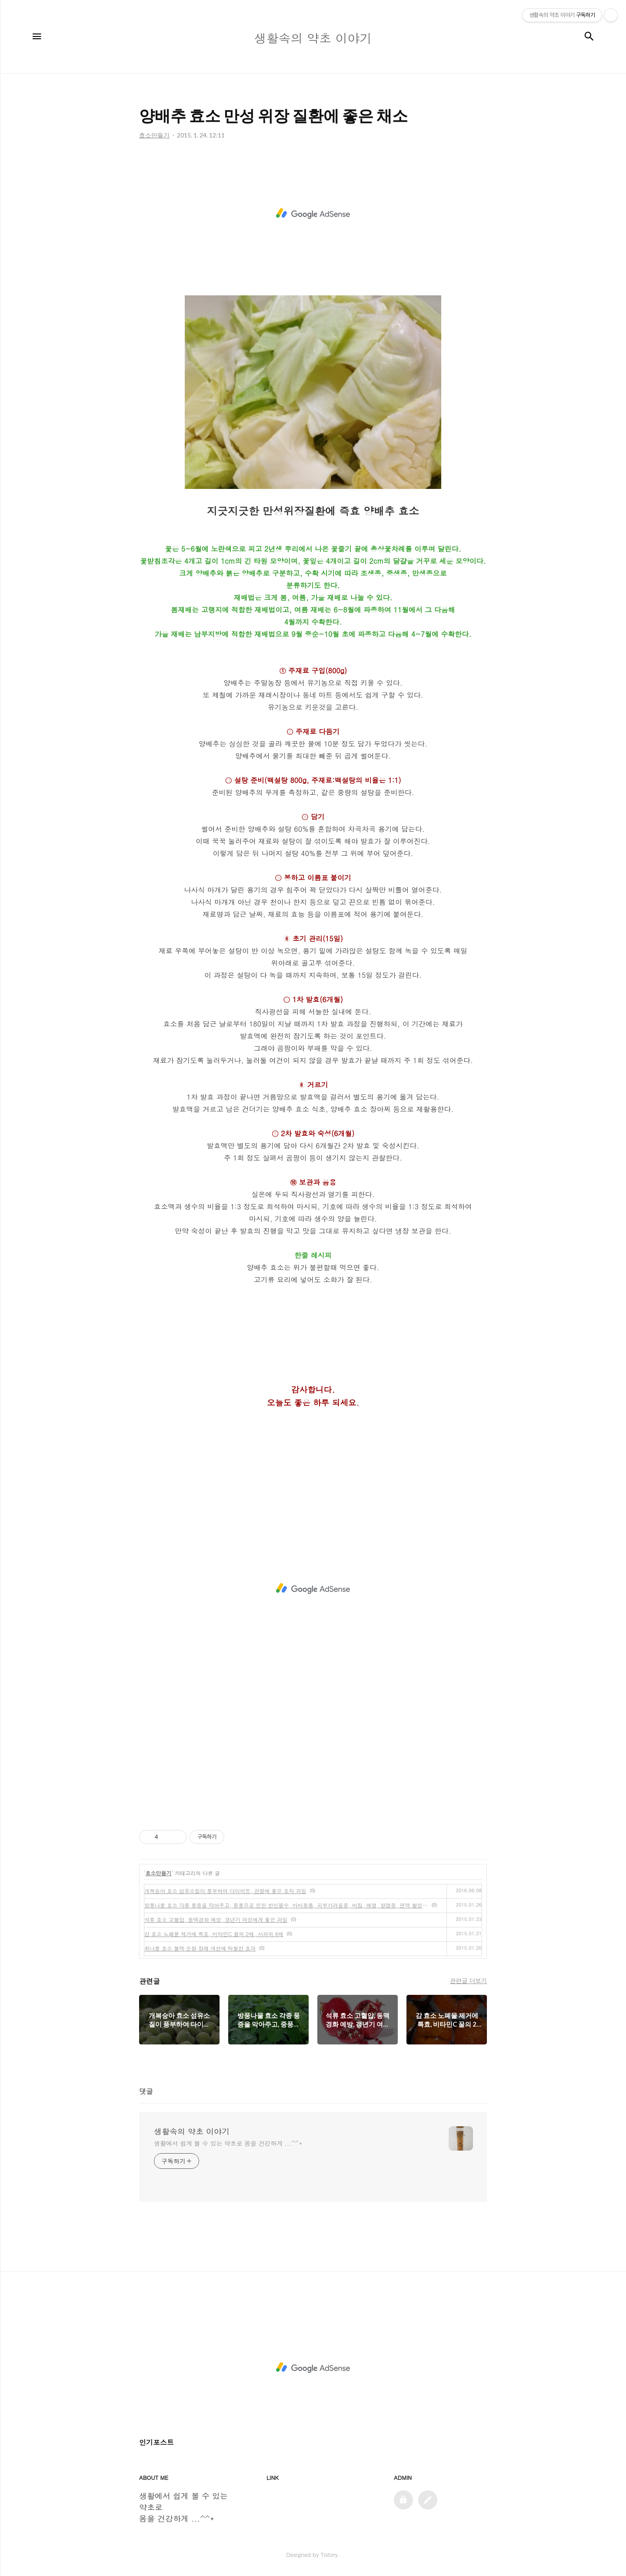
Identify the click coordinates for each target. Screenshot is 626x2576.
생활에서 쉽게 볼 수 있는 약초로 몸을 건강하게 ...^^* (228, 2143)
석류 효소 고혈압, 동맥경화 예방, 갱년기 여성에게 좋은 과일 (215, 1919)
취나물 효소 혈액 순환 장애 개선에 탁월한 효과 (200, 1948)
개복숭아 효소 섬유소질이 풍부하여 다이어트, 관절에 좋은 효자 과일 (225, 1890)
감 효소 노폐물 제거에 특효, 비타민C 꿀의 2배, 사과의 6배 (213, 1933)
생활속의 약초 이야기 (192, 2131)
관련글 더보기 (468, 1980)
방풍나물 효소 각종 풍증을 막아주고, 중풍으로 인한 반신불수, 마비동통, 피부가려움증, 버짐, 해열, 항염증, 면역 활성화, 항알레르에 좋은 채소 (286, 1905)
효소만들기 (159, 1873)
